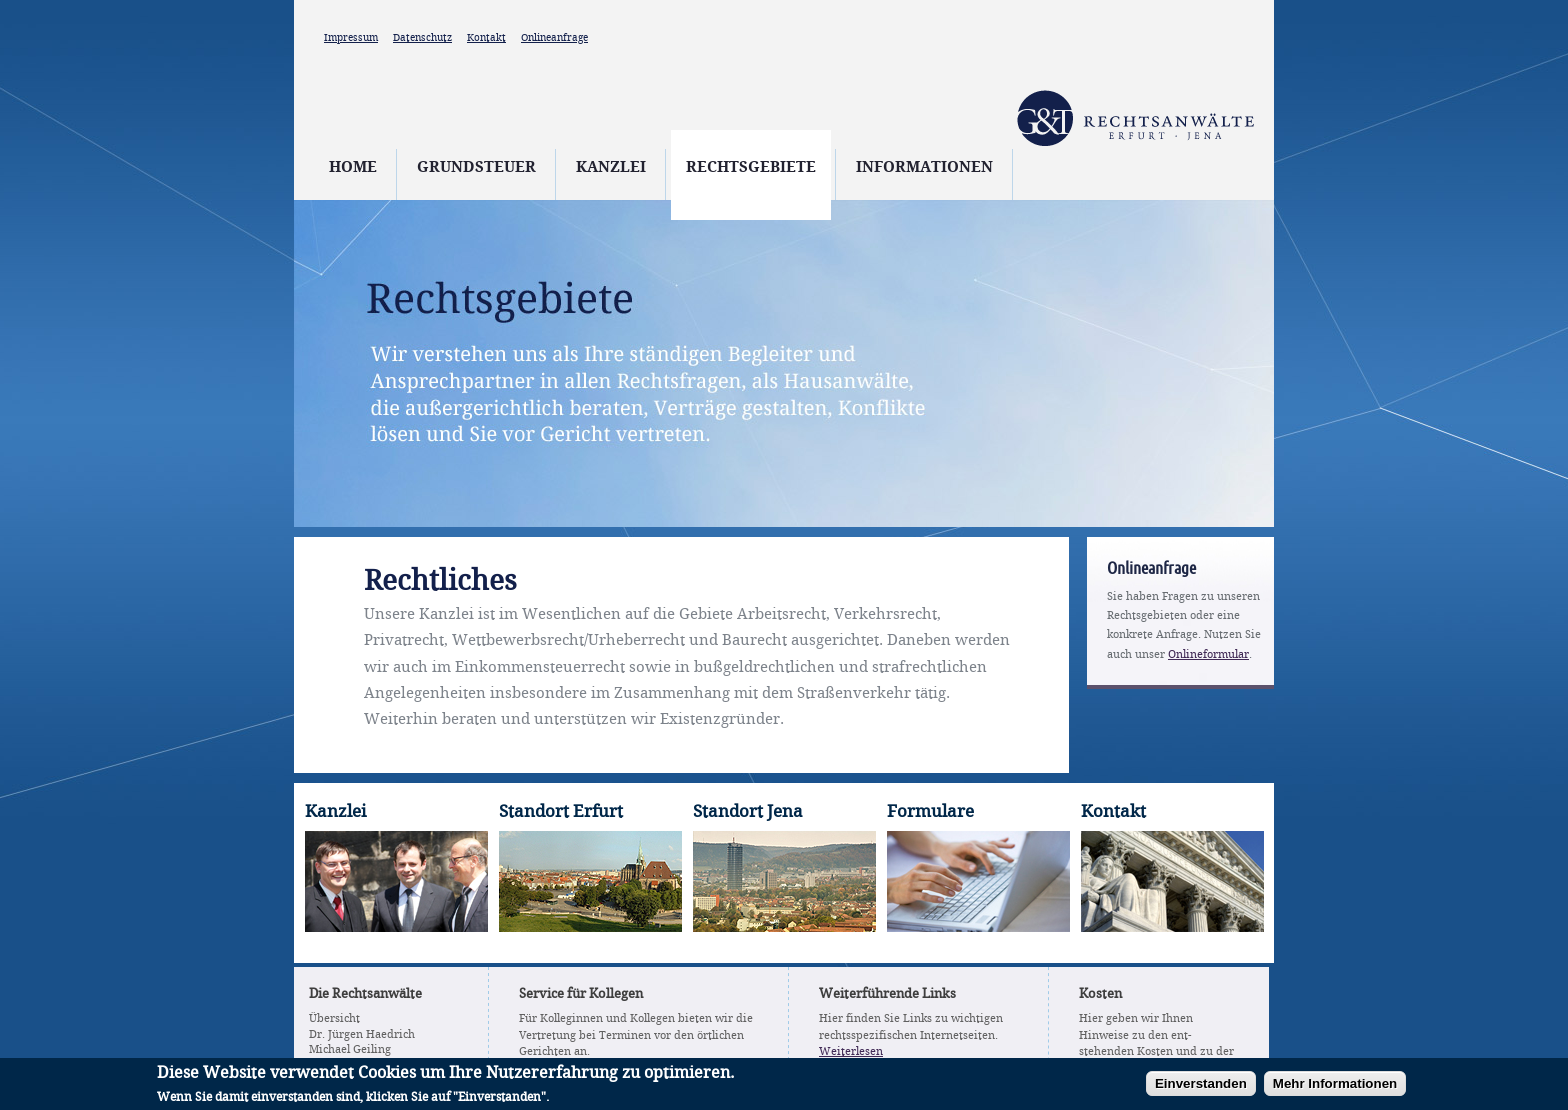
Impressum (351, 38)
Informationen (924, 168)
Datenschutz (422, 38)
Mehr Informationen (1335, 1087)
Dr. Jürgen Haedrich (362, 1035)
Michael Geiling (350, 1050)
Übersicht (334, 1019)
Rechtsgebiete (751, 168)
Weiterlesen (851, 1052)
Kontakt (486, 38)
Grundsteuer (476, 168)
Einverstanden (1201, 1087)
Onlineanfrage (554, 38)
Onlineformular (1208, 655)
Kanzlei (611, 168)
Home (353, 168)
